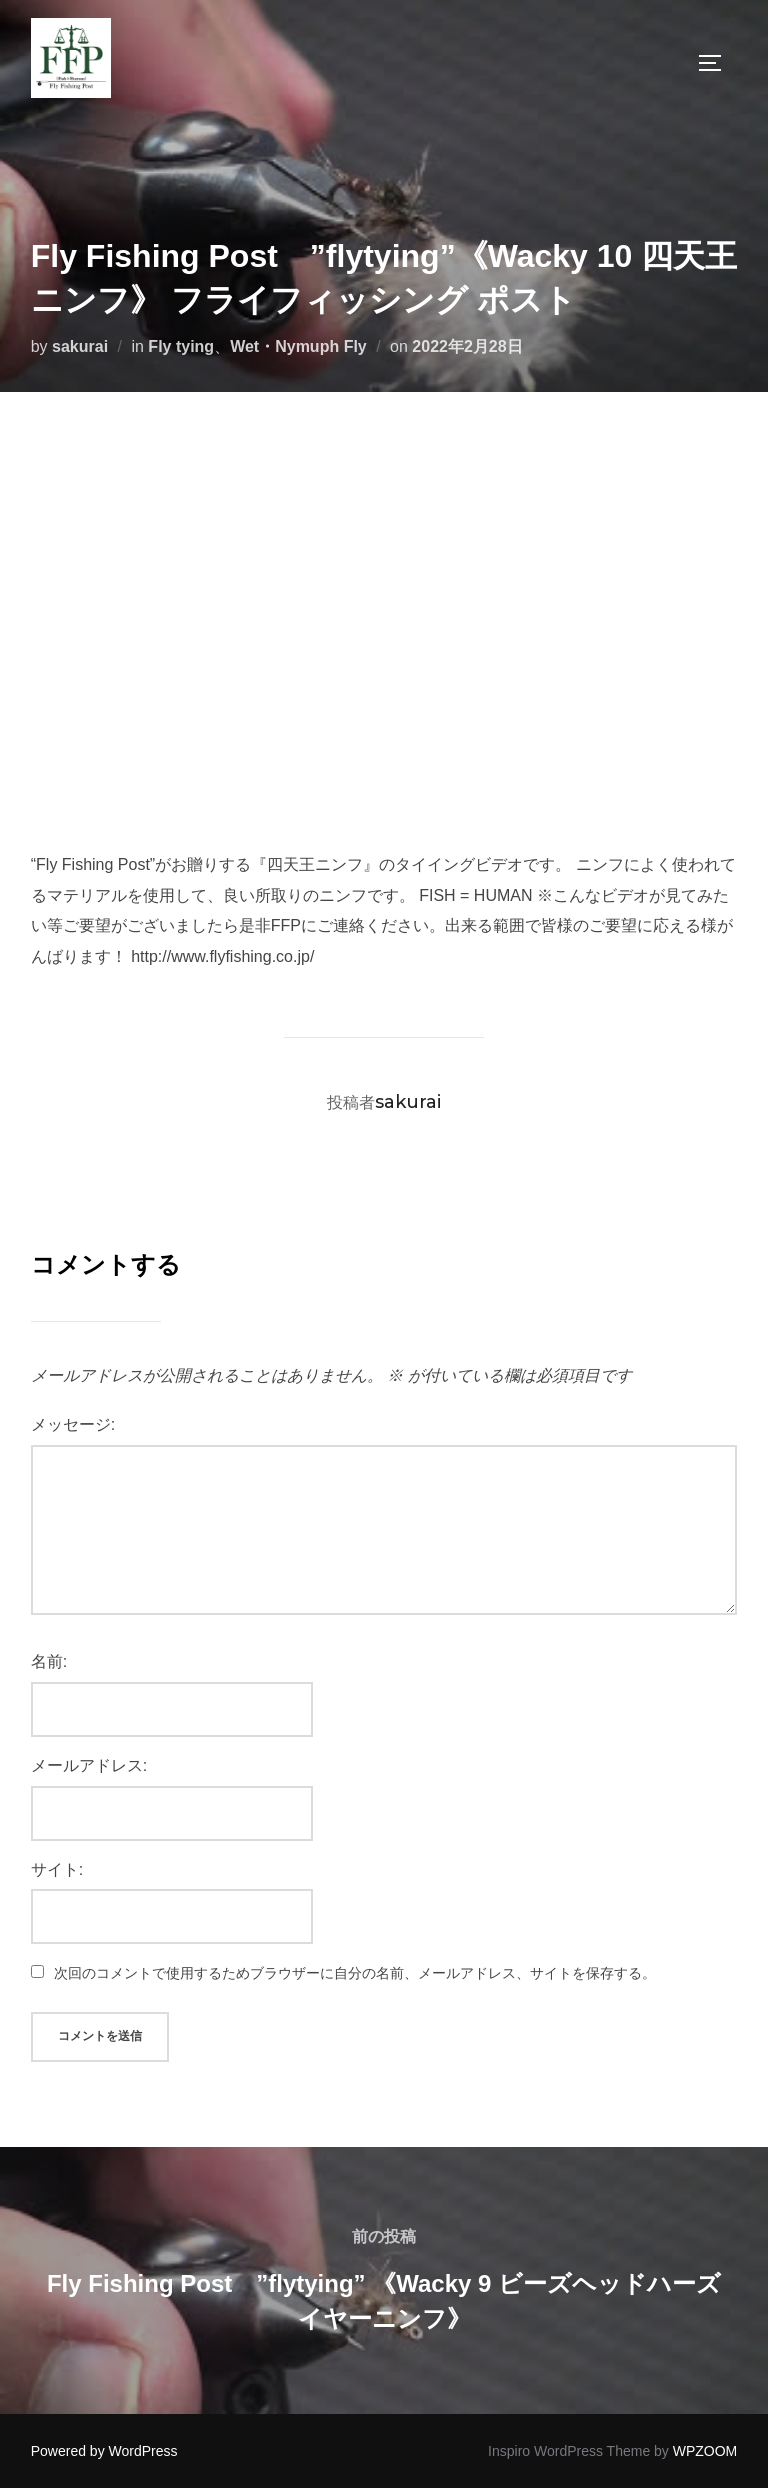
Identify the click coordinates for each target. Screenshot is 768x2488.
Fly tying (181, 346)
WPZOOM (705, 2451)
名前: (49, 1661)
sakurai (80, 346)
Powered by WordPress (104, 2451)
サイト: (57, 1869)
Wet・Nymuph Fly (298, 346)
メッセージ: (73, 1424)
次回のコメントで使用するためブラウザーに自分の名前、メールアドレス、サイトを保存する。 (355, 1973)
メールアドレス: (89, 1765)
